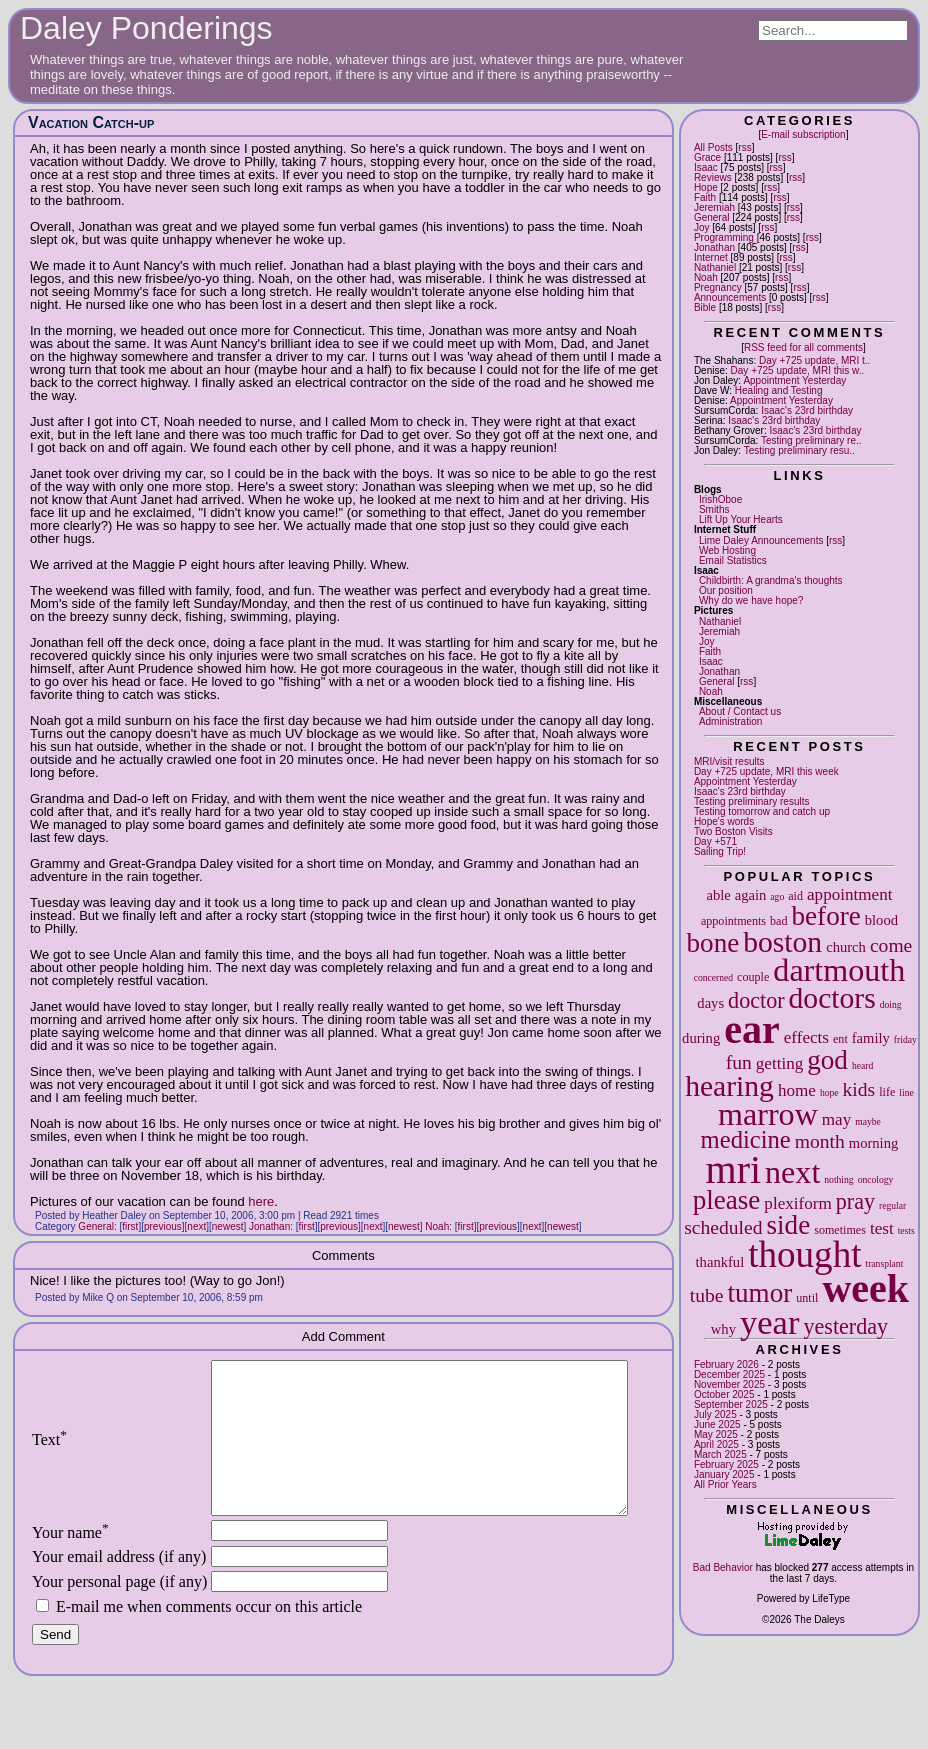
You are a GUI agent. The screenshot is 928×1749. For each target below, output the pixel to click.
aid (795, 896)
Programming (724, 237)
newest (228, 1226)
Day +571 (715, 841)
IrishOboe (720, 499)
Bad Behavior (723, 1567)
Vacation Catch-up (91, 122)
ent (840, 1039)
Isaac (706, 167)
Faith (705, 197)
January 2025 (724, 1474)
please (727, 1200)
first (130, 1226)
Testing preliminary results (752, 801)
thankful (720, 1262)
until (807, 1298)
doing (891, 1004)
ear (752, 1029)
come (891, 945)
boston (782, 942)
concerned (713, 977)
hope (829, 1092)
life (887, 1092)
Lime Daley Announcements (761, 540)
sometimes (840, 1230)
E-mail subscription (803, 134)
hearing (729, 1086)
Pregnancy (718, 287)
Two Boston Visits (733, 831)
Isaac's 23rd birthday (807, 410)
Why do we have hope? (751, 600)
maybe (868, 1121)
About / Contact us (740, 711)
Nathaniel (715, 267)
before (826, 916)
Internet (711, 257)
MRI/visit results (729, 761)
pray (855, 1201)
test (882, 1228)
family (871, 1038)
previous (163, 1226)
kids (859, 1089)
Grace (707, 157)
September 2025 (731, 1404)
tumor (760, 1293)
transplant (885, 1263)
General (712, 217)
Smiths (714, 509)
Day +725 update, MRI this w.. (798, 370)
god (827, 1060)
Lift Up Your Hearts (741, 519)
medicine (746, 1139)
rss (744, 147)
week (865, 1288)
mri (734, 1169)
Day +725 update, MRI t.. (814, 360)
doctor (756, 1000)
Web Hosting (727, 550)
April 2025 (716, 1444)
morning (873, 1143)
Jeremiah (714, 207)
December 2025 (729, 1374)
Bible (705, 307)
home (797, 1090)
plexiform (797, 1203)
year (770, 1322)
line (906, 1092)
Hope (706, 187)
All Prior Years (725, 1484)
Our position (726, 590)
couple (753, 977)
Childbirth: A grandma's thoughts (771, 580)
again (751, 895)
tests (906, 1230)
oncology (876, 1179)
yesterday (845, 1326)
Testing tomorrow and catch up (762, 811)
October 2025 (724, 1394)
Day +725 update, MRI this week (766, 771)
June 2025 (717, 1424)
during (701, 1038)
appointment (849, 894)
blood (881, 920)
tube (707, 1295)
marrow (768, 1114)
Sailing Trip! (720, 851)
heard (862, 1065)
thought (804, 1254)
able (718, 895)
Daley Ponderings (146, 28)
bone (713, 943)
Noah (706, 277)
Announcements (730, 297)
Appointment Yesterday (794, 380)
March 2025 (720, 1454)
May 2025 (716, 1434)
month (820, 1141)
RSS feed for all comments (803, 347)
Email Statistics (733, 560)
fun (739, 1062)
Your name (70, 1562)
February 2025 (726, 1464)
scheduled (723, 1227)
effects (806, 1037)
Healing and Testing (779, 390)
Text (49, 1454)
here (261, 1201)
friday (905, 1039)
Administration (730, 721)
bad (778, 921)
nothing (838, 1179)
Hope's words (724, 821)
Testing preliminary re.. (811, 440)
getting (779, 1063)
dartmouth (839, 970)
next (792, 1172)
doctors (832, 998)
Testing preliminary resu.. (799, 450)
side (789, 1225)
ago (777, 896)
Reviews (713, 177)
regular (892, 1205)
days (710, 1003)
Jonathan (714, 247)
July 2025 (715, 1414)
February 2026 (726, 1364)
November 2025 (729, 1384)
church (846, 947)
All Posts (713, 147)
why (723, 1329)
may (836, 1119)
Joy (702, 227)
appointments (733, 921)
